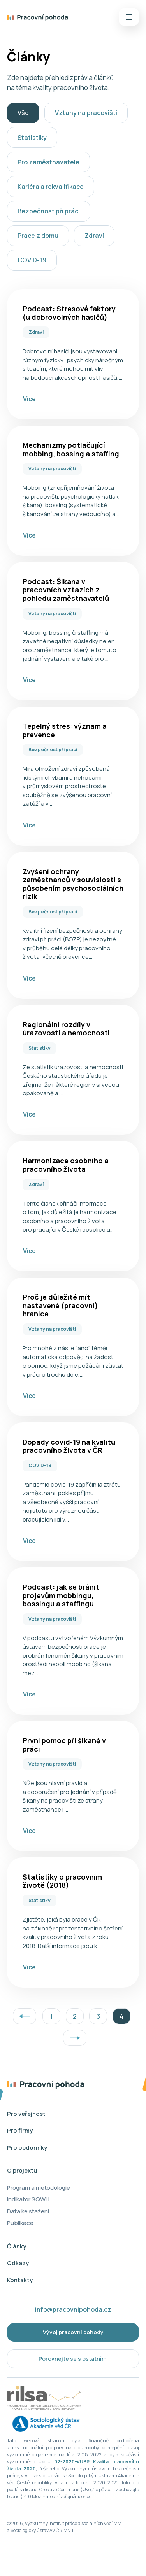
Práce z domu (38, 235)
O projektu (22, 2170)
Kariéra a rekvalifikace (51, 186)
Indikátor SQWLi (28, 2199)
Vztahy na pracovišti (86, 112)
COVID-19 (32, 260)
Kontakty (20, 2280)
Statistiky (32, 137)
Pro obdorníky (27, 2147)
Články (16, 2246)
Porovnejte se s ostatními (73, 2358)
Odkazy (18, 2263)
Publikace (20, 2223)
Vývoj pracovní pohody (73, 2332)
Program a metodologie (38, 2187)
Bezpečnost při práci (49, 211)
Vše (23, 112)
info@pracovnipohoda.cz (73, 2309)
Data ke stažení (28, 2211)
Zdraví (94, 235)
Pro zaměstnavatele (48, 162)
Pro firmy (20, 2130)
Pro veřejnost (26, 2114)
